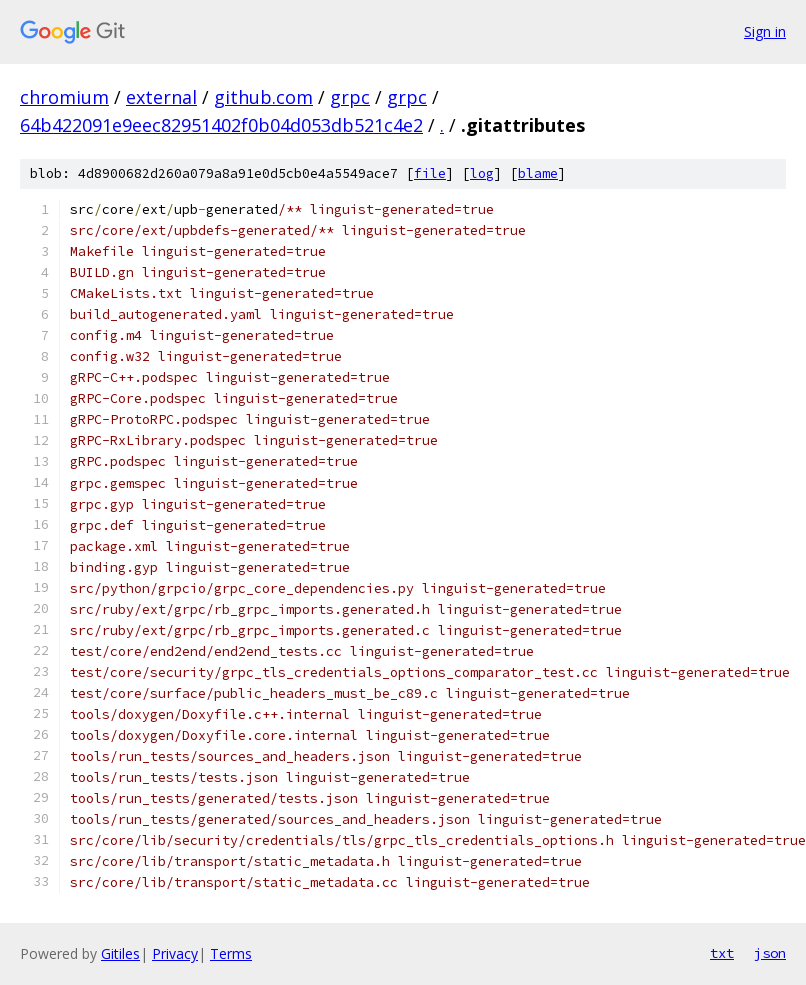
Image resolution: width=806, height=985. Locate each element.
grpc (350, 97)
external (161, 97)
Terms (231, 953)
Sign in (765, 31)
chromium (64, 97)
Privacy (175, 953)
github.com (263, 97)
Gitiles (120, 953)
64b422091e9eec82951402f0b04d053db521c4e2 (221, 125)
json (770, 953)
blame (538, 173)
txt (722, 953)
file (430, 173)
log (482, 173)
